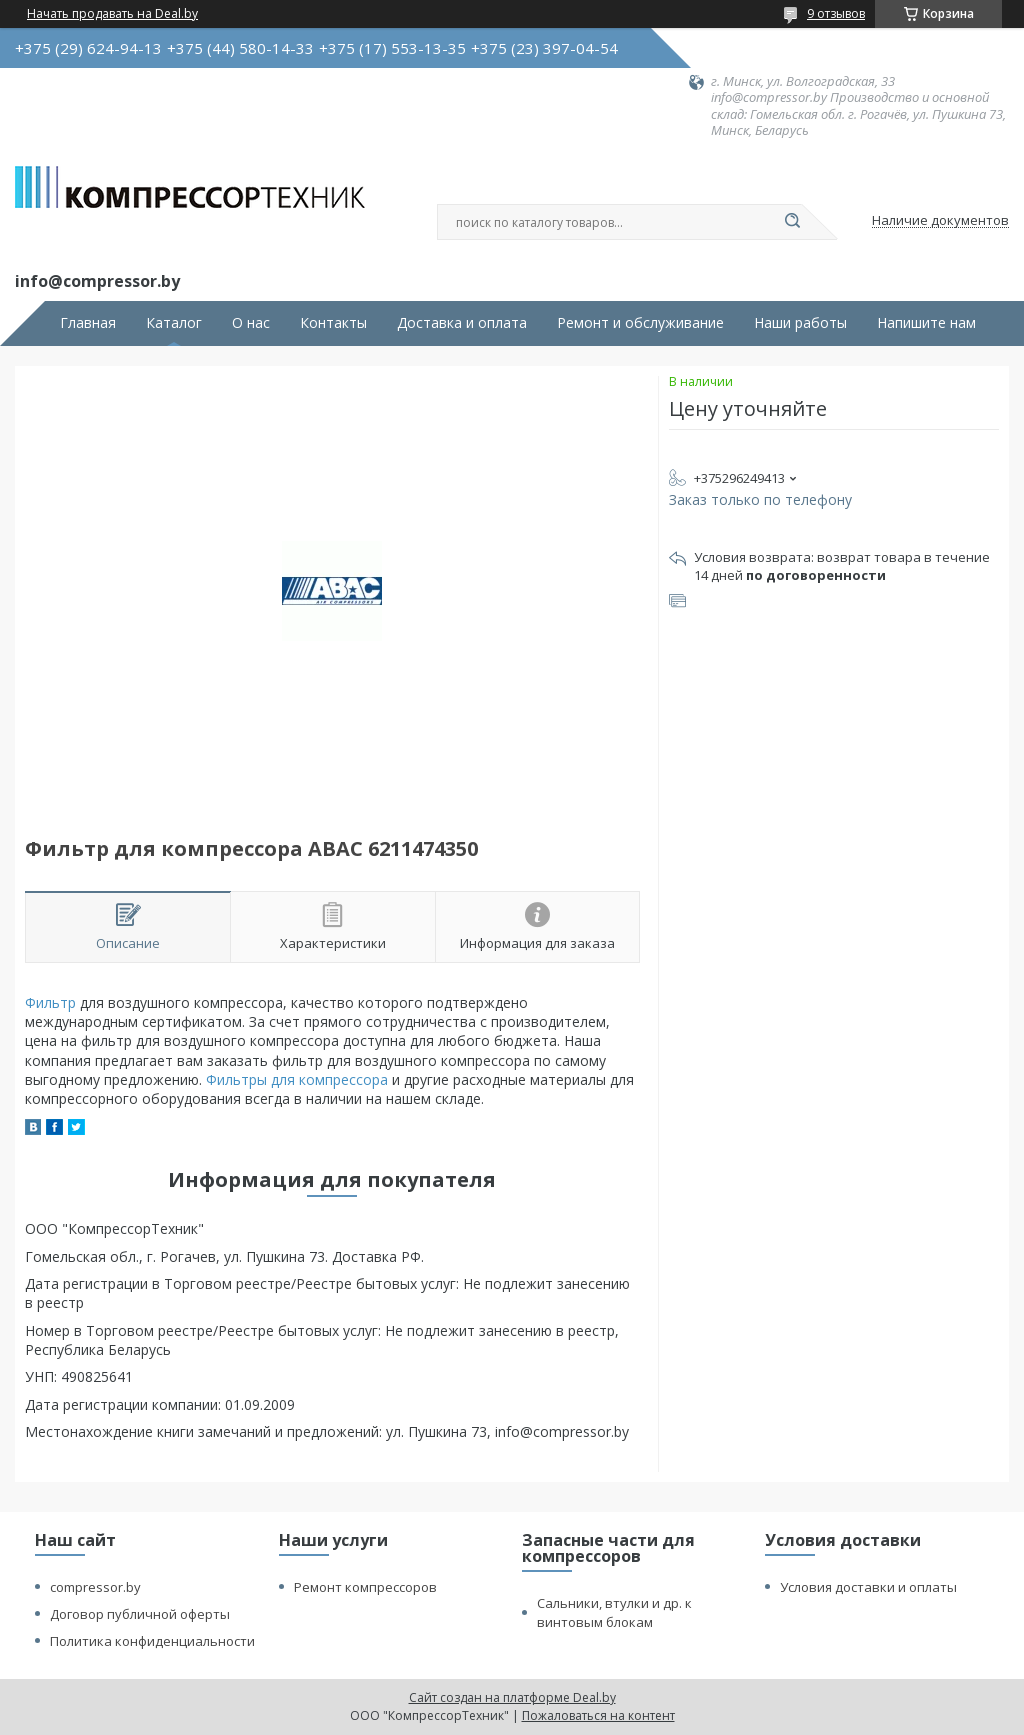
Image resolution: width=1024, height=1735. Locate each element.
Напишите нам (926, 323)
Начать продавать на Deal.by (112, 14)
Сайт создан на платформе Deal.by (512, 1697)
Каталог (174, 323)
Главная (88, 323)
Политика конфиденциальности (152, 1641)
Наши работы (800, 323)
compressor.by (95, 1587)
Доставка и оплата (462, 323)
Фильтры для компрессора (297, 1079)
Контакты (333, 323)
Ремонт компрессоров (365, 1587)
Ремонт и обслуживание (640, 323)
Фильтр (50, 1002)
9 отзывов (836, 13)
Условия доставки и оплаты (868, 1587)
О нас (251, 323)
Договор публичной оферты (140, 1614)
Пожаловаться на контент (598, 1715)
